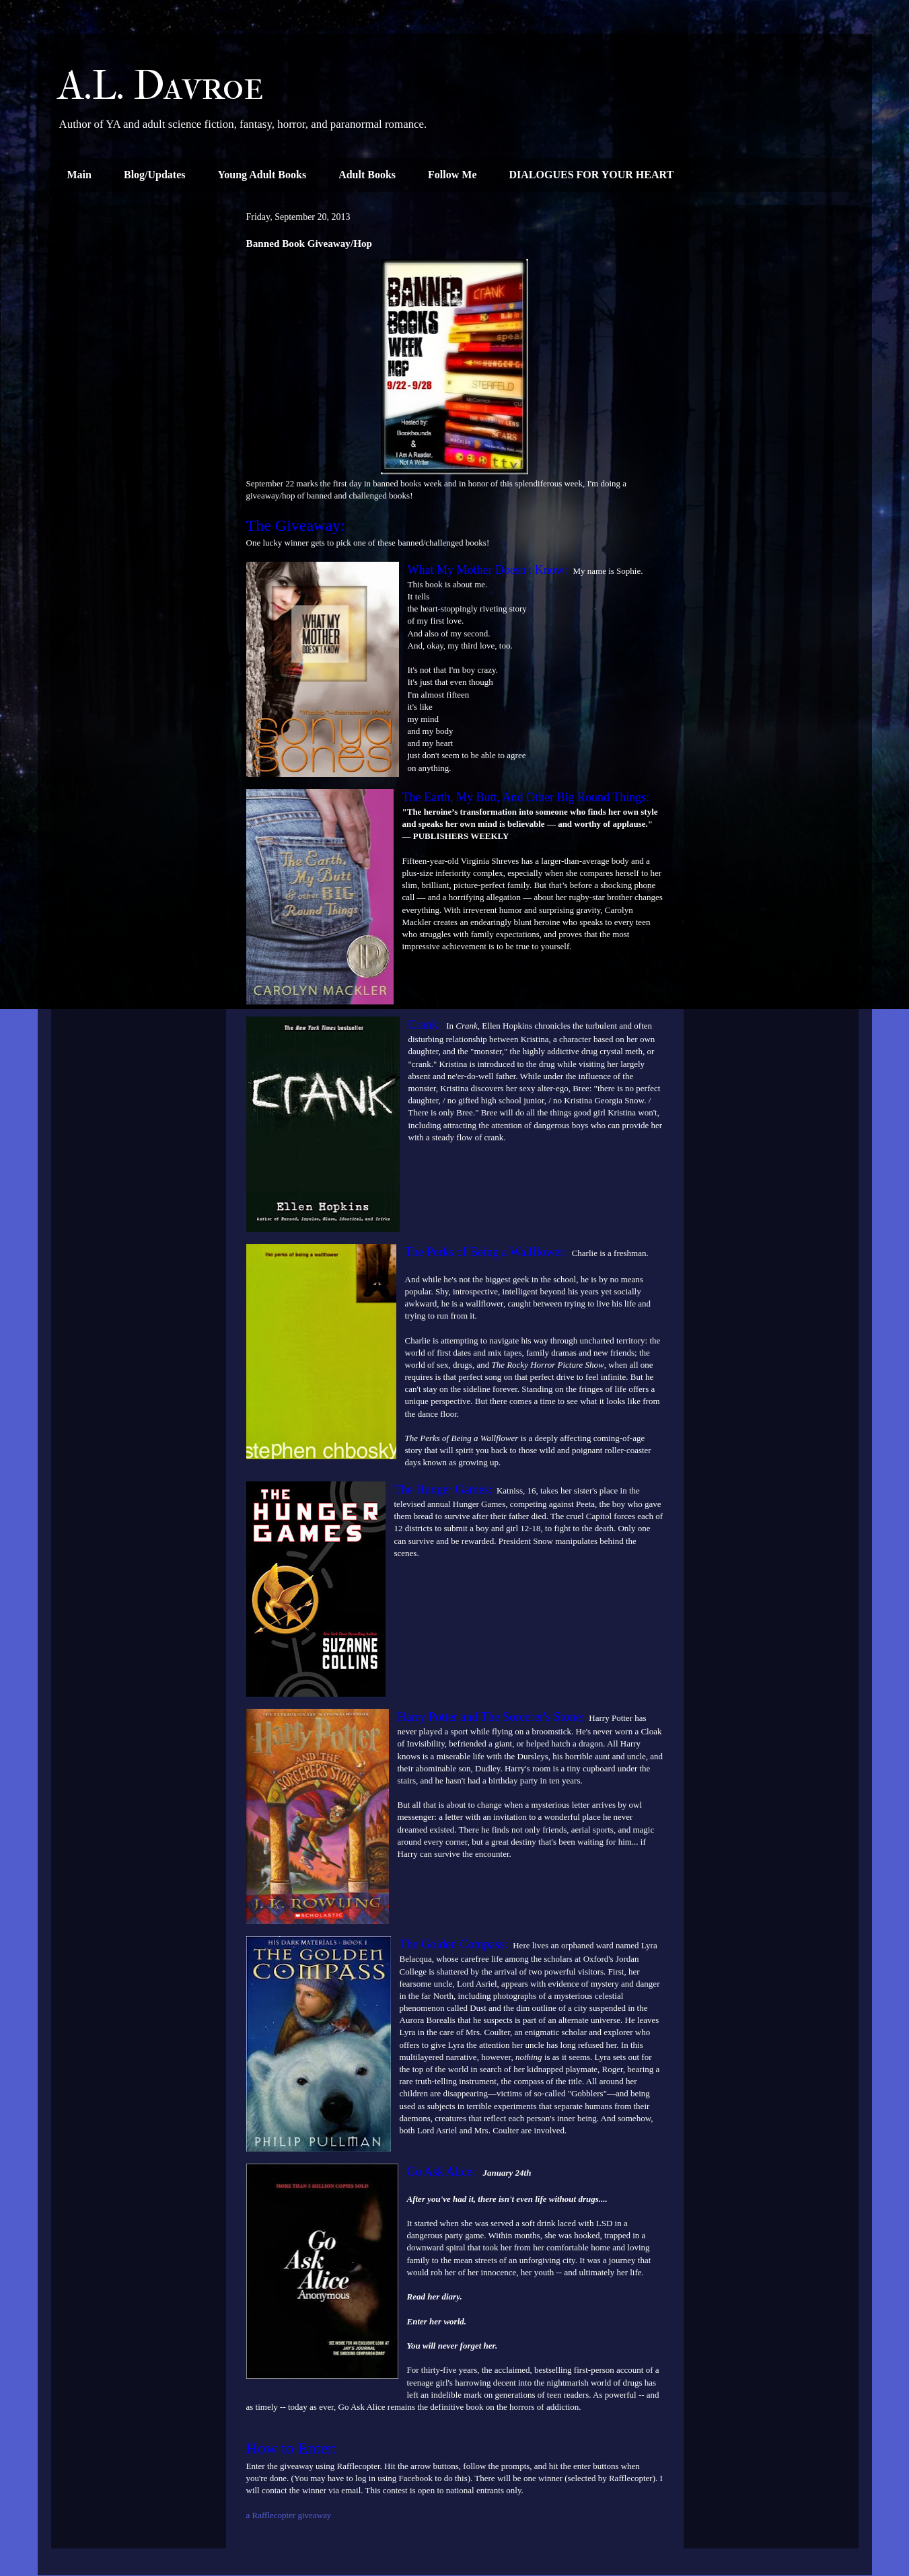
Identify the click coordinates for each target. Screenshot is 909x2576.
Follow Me (452, 174)
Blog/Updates (155, 174)
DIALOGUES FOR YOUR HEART (591, 174)
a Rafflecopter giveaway (289, 2515)
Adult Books (367, 174)
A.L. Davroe (161, 86)
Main (79, 174)
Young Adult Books (262, 174)
